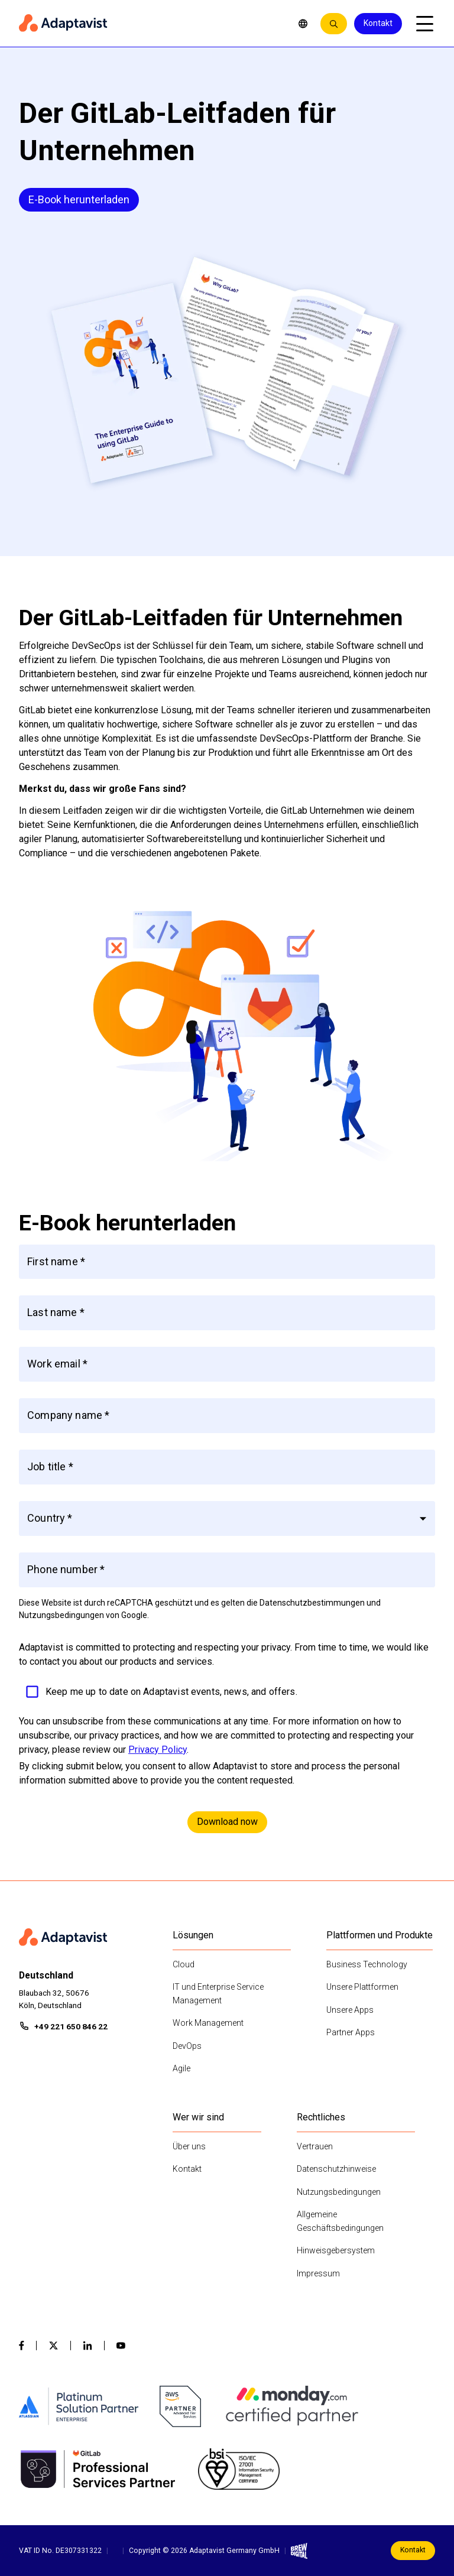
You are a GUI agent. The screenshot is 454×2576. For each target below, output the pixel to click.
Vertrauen (315, 2146)
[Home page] (149, 23)
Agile (181, 2068)
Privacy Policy (157, 1749)
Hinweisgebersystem (336, 2250)
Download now (227, 1821)
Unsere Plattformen (362, 1987)
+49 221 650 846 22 (71, 2026)
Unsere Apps (350, 2010)
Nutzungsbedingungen (339, 2192)
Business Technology (366, 1964)
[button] (227, 1518)
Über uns (189, 2146)
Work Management (208, 2023)
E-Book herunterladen (78, 199)
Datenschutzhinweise (336, 2169)
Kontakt (378, 23)
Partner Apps (350, 2032)
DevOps (187, 2046)
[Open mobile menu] (424, 23)
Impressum (318, 2273)
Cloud (183, 1964)
